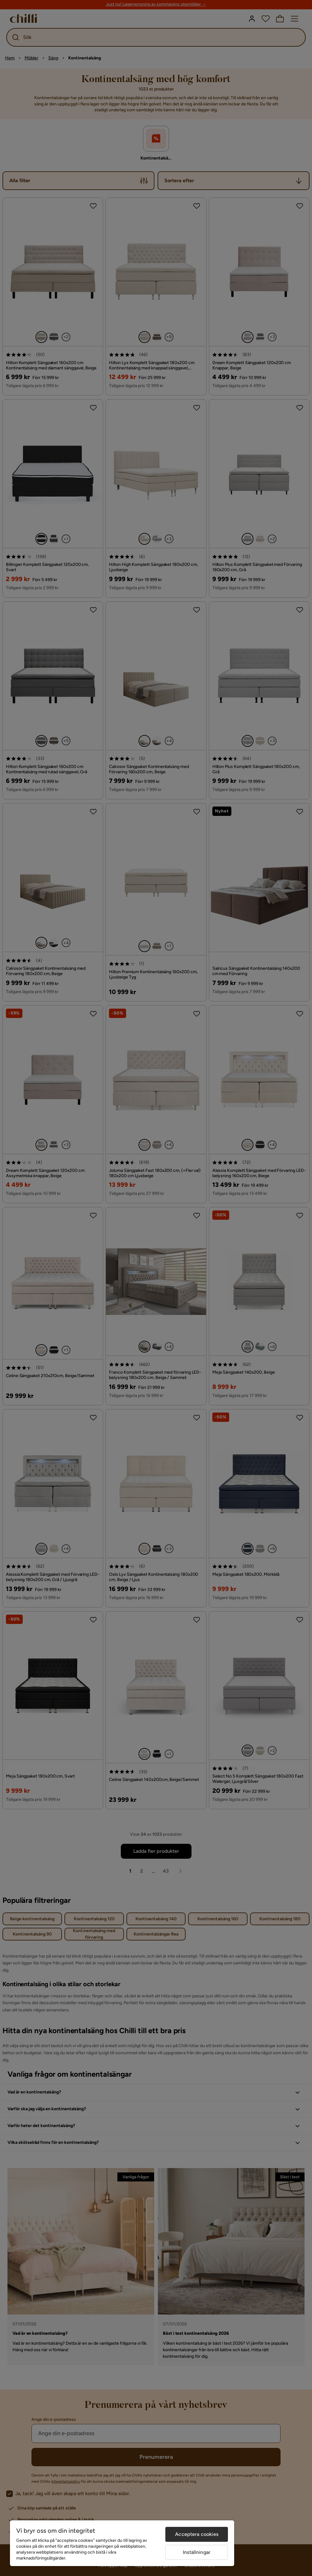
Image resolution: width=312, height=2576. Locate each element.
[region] (122, 2543)
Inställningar (196, 2552)
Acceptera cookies (196, 2534)
